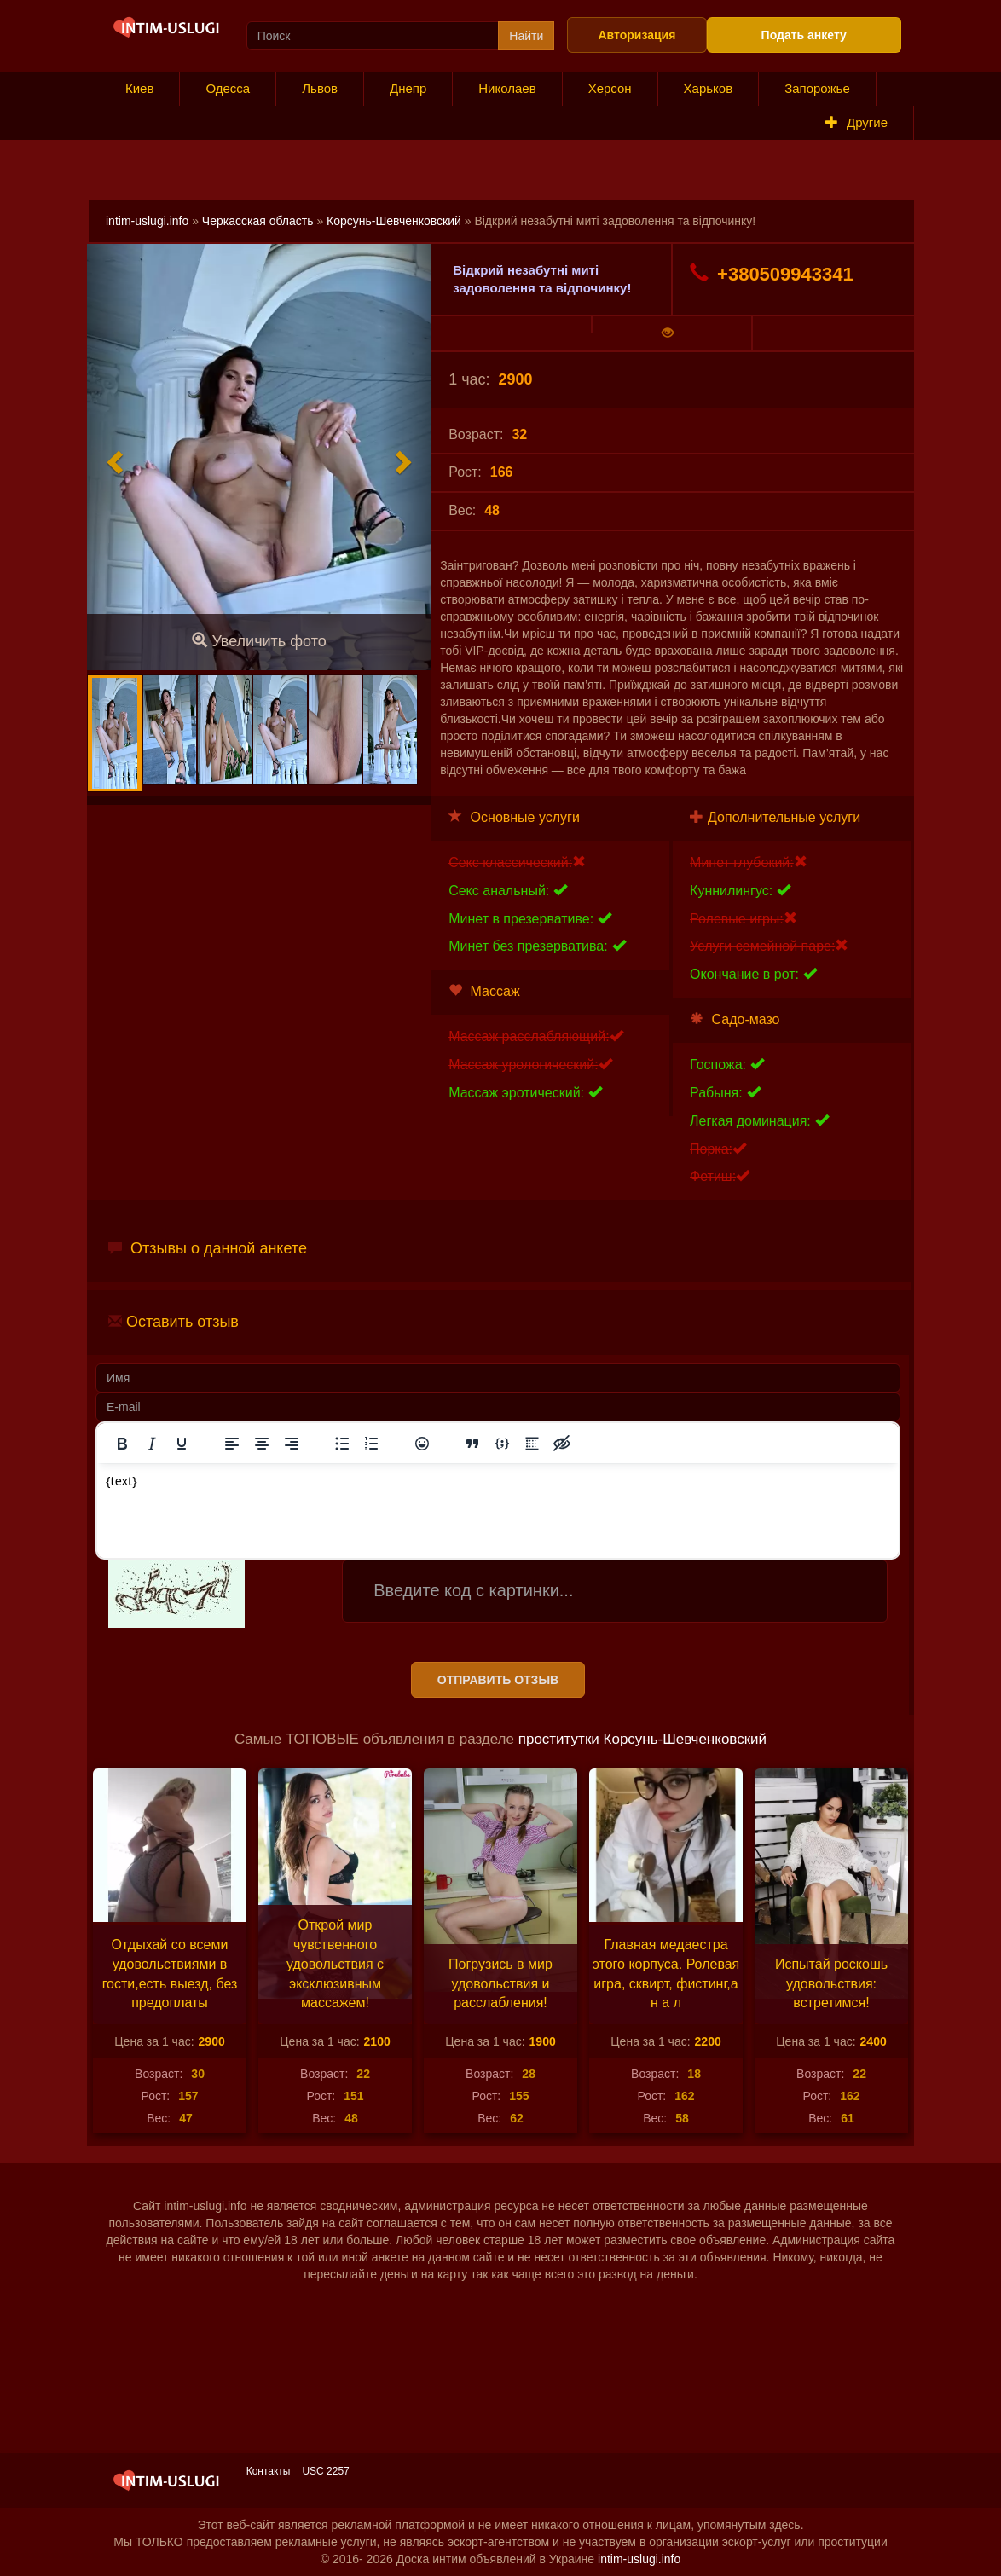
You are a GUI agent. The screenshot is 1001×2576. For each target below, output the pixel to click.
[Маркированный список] (341, 1444)
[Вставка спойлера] (532, 1444)
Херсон (610, 88)
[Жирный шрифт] (121, 1444)
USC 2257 (325, 2471)
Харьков (708, 88)
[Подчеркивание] (181, 1444)
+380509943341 (771, 274)
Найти (526, 36)
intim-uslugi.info (147, 221)
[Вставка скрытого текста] (561, 1444)
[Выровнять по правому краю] (291, 1444)
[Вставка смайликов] (422, 1444)
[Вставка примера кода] (502, 1444)
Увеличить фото (259, 641)
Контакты (268, 2471)
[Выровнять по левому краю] (231, 1444)
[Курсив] (151, 1444)
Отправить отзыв (497, 1680)
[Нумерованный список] (371, 1444)
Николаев (506, 88)
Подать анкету (804, 35)
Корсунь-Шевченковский (394, 221)
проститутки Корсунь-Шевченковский (642, 1739)
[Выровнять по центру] (261, 1444)
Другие (856, 122)
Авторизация (636, 35)
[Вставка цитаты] (472, 1444)
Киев (139, 88)
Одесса (227, 88)
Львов (320, 88)
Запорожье (817, 88)
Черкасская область (258, 221)
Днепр (408, 88)
